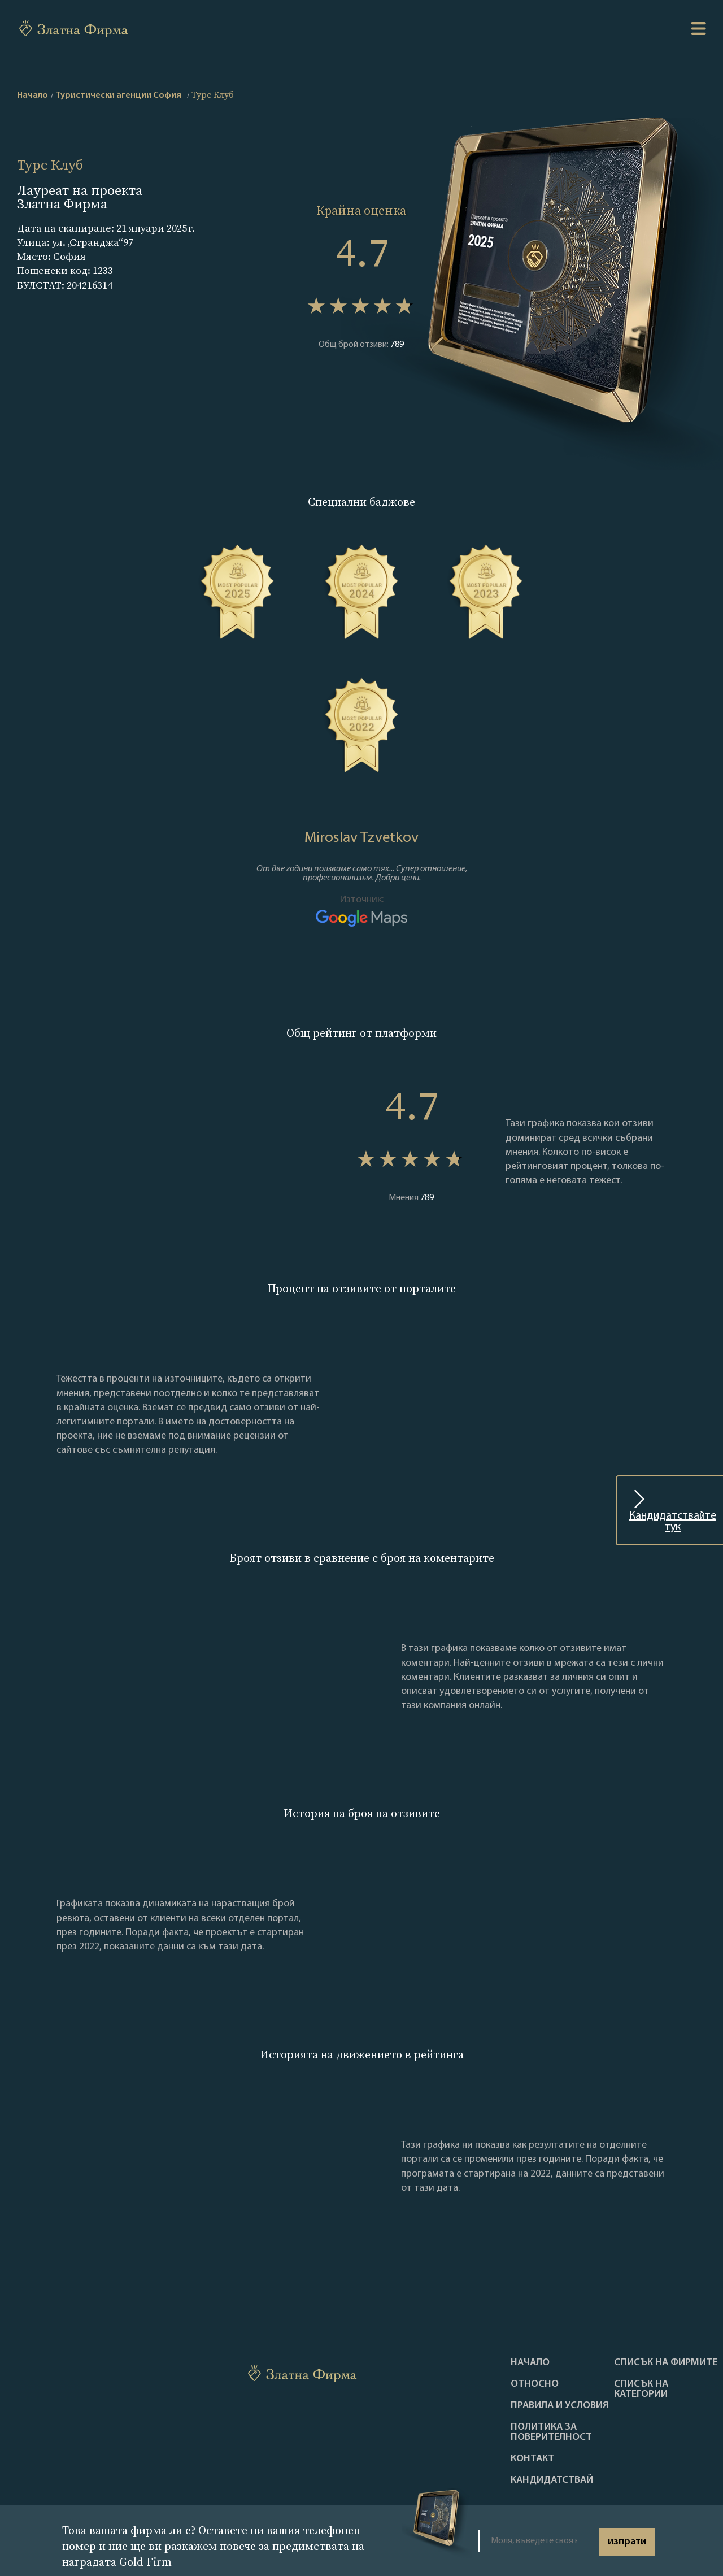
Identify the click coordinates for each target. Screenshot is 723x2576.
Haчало (530, 2363)
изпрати (627, 2541)
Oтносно (535, 2384)
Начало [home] (32, 95)
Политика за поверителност (551, 2432)
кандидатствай (552, 2480)
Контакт (532, 2459)
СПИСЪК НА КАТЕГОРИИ (641, 2389)
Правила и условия (560, 2406)
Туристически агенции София (118, 95)
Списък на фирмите (665, 2363)
